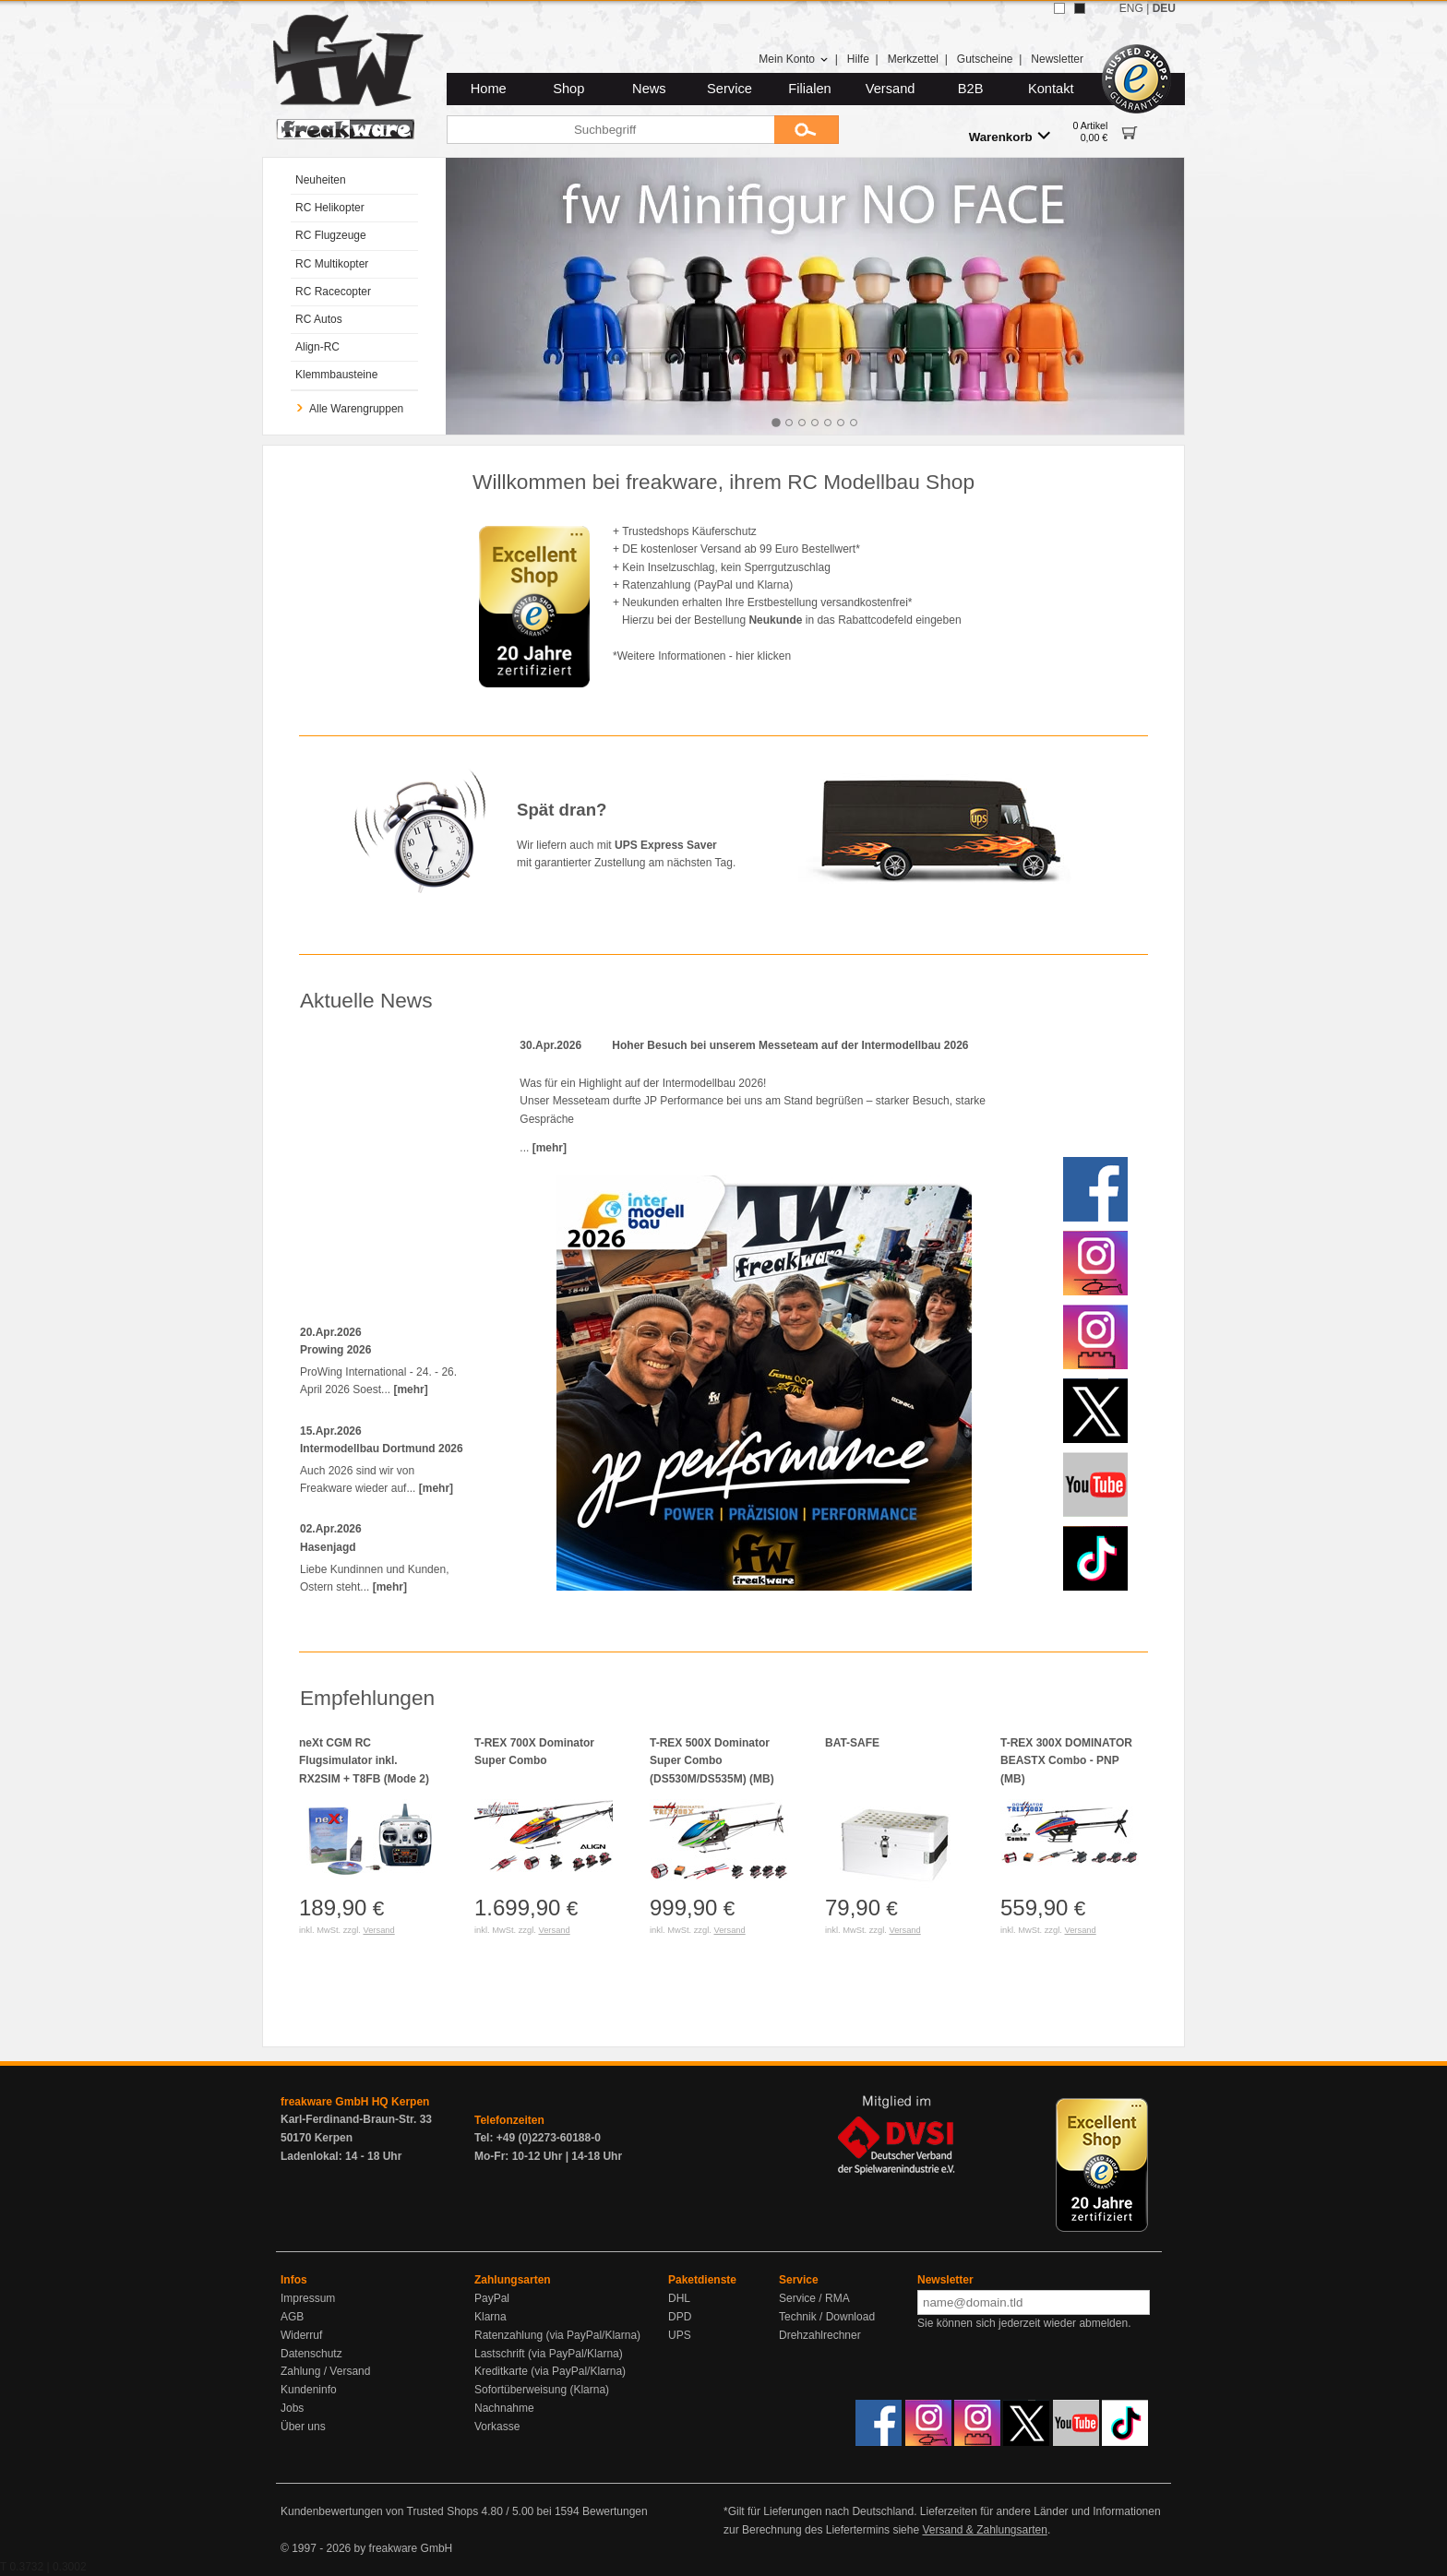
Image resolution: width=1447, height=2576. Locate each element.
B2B (971, 88)
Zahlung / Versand (325, 2371)
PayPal (491, 2298)
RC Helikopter (330, 207)
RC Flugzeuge (330, 235)
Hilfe (858, 59)
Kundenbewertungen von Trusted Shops (379, 2511)
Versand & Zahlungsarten (984, 2529)
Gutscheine (985, 59)
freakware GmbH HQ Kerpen (355, 2101)
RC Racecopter (333, 291)
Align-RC (317, 346)
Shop (568, 88)
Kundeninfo (309, 2389)
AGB (292, 2316)
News (649, 88)
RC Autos (318, 319)
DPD (679, 2316)
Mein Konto (794, 59)
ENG (1131, 8)
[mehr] (410, 1389)
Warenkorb (1009, 136)
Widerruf (301, 2335)
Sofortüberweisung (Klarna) (541, 2389)
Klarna (490, 2316)
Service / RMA (814, 2298)
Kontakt (1051, 88)
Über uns (303, 2426)
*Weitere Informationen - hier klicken (702, 656)
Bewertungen (615, 2511)
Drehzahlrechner (820, 2335)
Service (729, 88)
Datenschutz (311, 2353)
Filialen (809, 88)
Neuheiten (320, 179)
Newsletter (1057, 59)
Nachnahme (504, 2408)
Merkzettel (913, 59)
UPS (679, 2335)
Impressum (308, 2298)
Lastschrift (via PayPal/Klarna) (548, 2353)
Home (489, 88)
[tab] (776, 422)
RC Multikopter (331, 263)
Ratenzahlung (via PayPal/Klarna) (557, 2335)
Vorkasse (497, 2426)
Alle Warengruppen (349, 408)
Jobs (292, 2408)
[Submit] (806, 129)
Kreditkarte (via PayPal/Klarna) (550, 2371)
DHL (679, 2298)
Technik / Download (827, 2316)
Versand (890, 88)
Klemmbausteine (336, 374)
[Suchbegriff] (610, 129)
